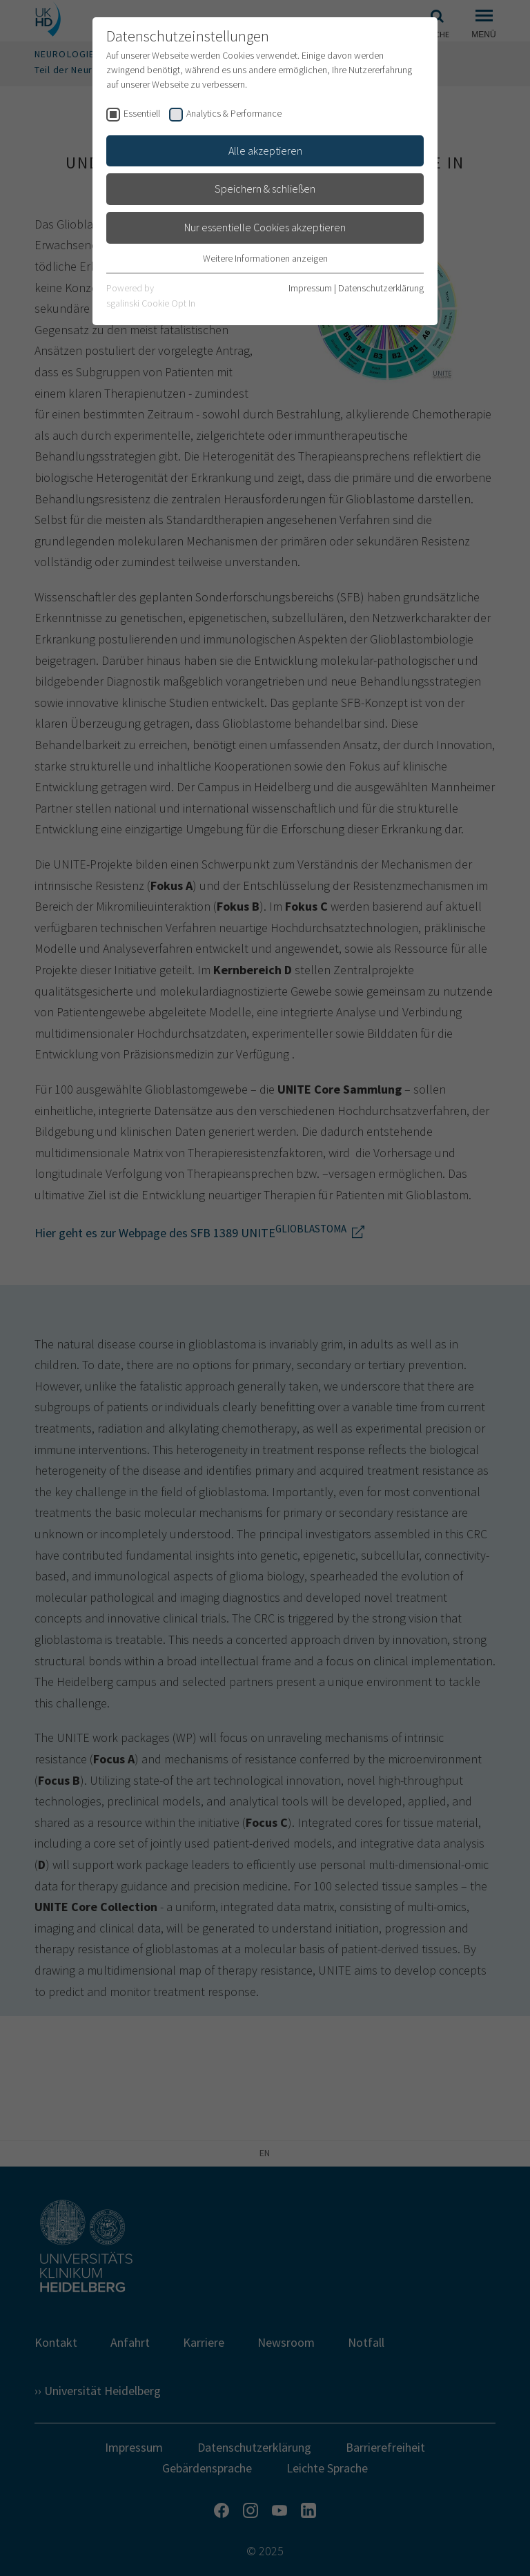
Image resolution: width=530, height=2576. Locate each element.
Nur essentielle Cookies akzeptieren (265, 227)
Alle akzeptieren (265, 150)
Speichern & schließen (265, 188)
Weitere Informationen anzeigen (265, 258)
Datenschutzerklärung (381, 288)
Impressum (310, 288)
